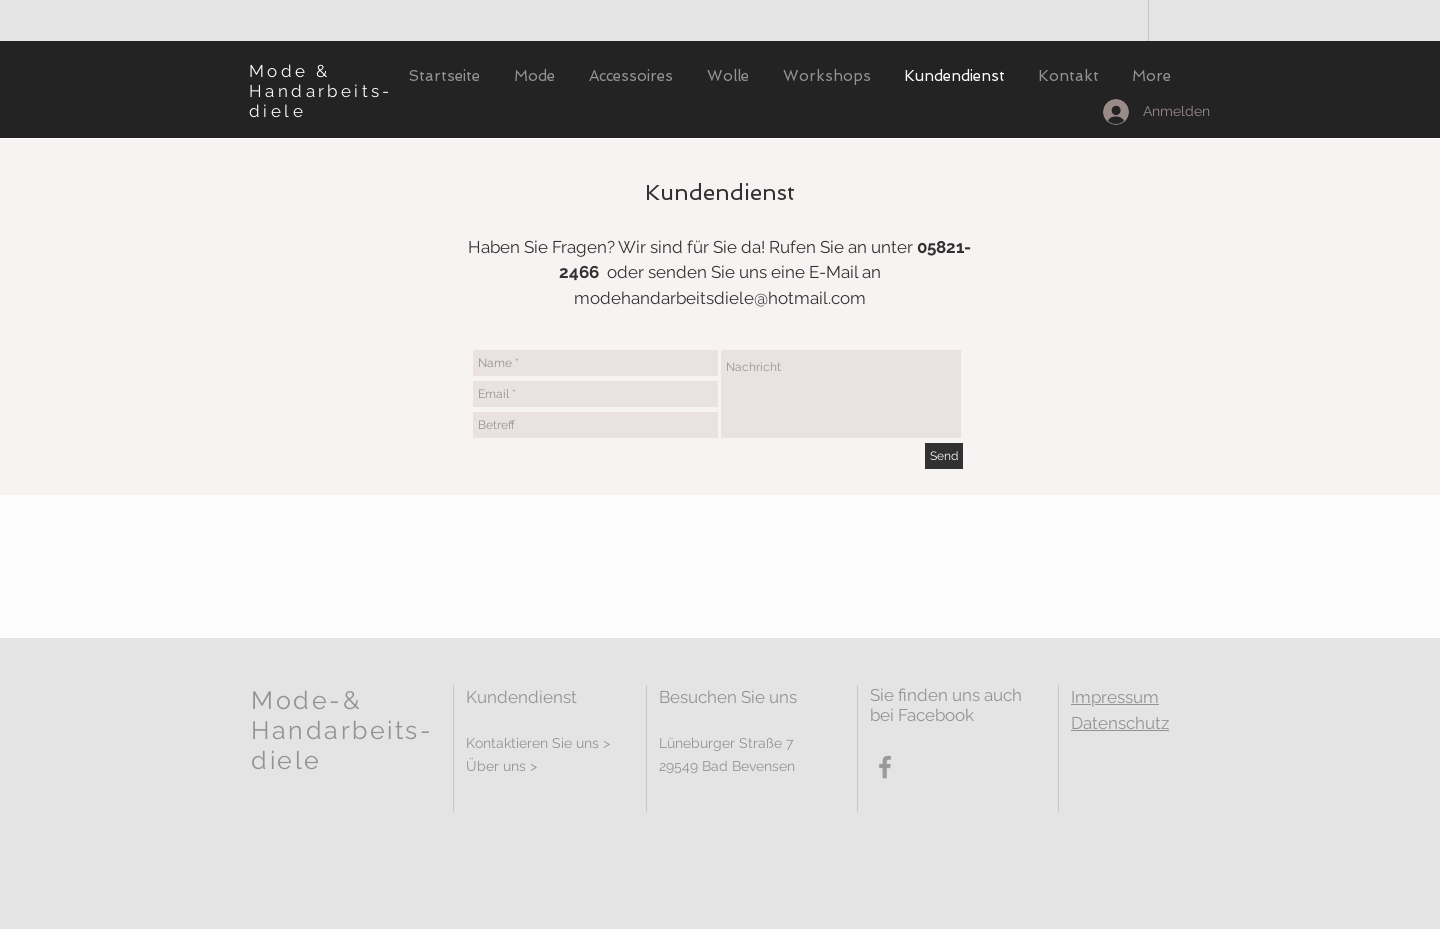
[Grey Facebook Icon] (885, 767)
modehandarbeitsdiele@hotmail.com (720, 298)
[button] (534, 76)
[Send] (944, 456)
